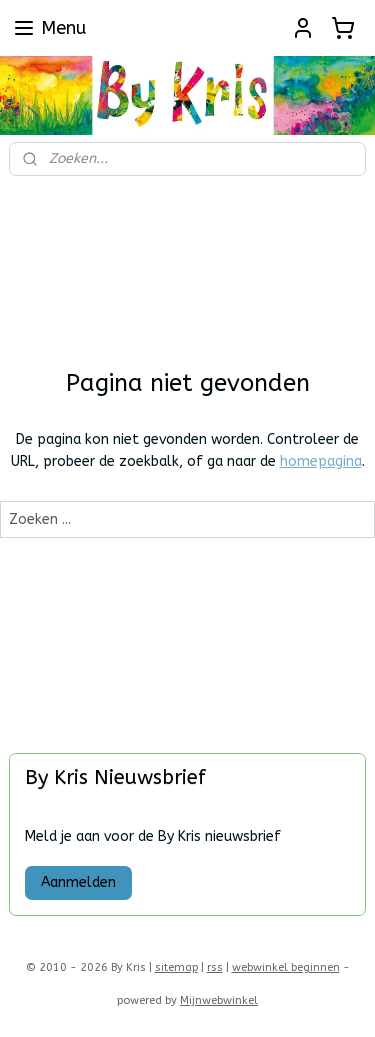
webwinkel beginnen (286, 967)
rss (215, 967)
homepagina (321, 461)
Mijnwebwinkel (219, 1000)
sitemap (176, 967)
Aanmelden (78, 882)
